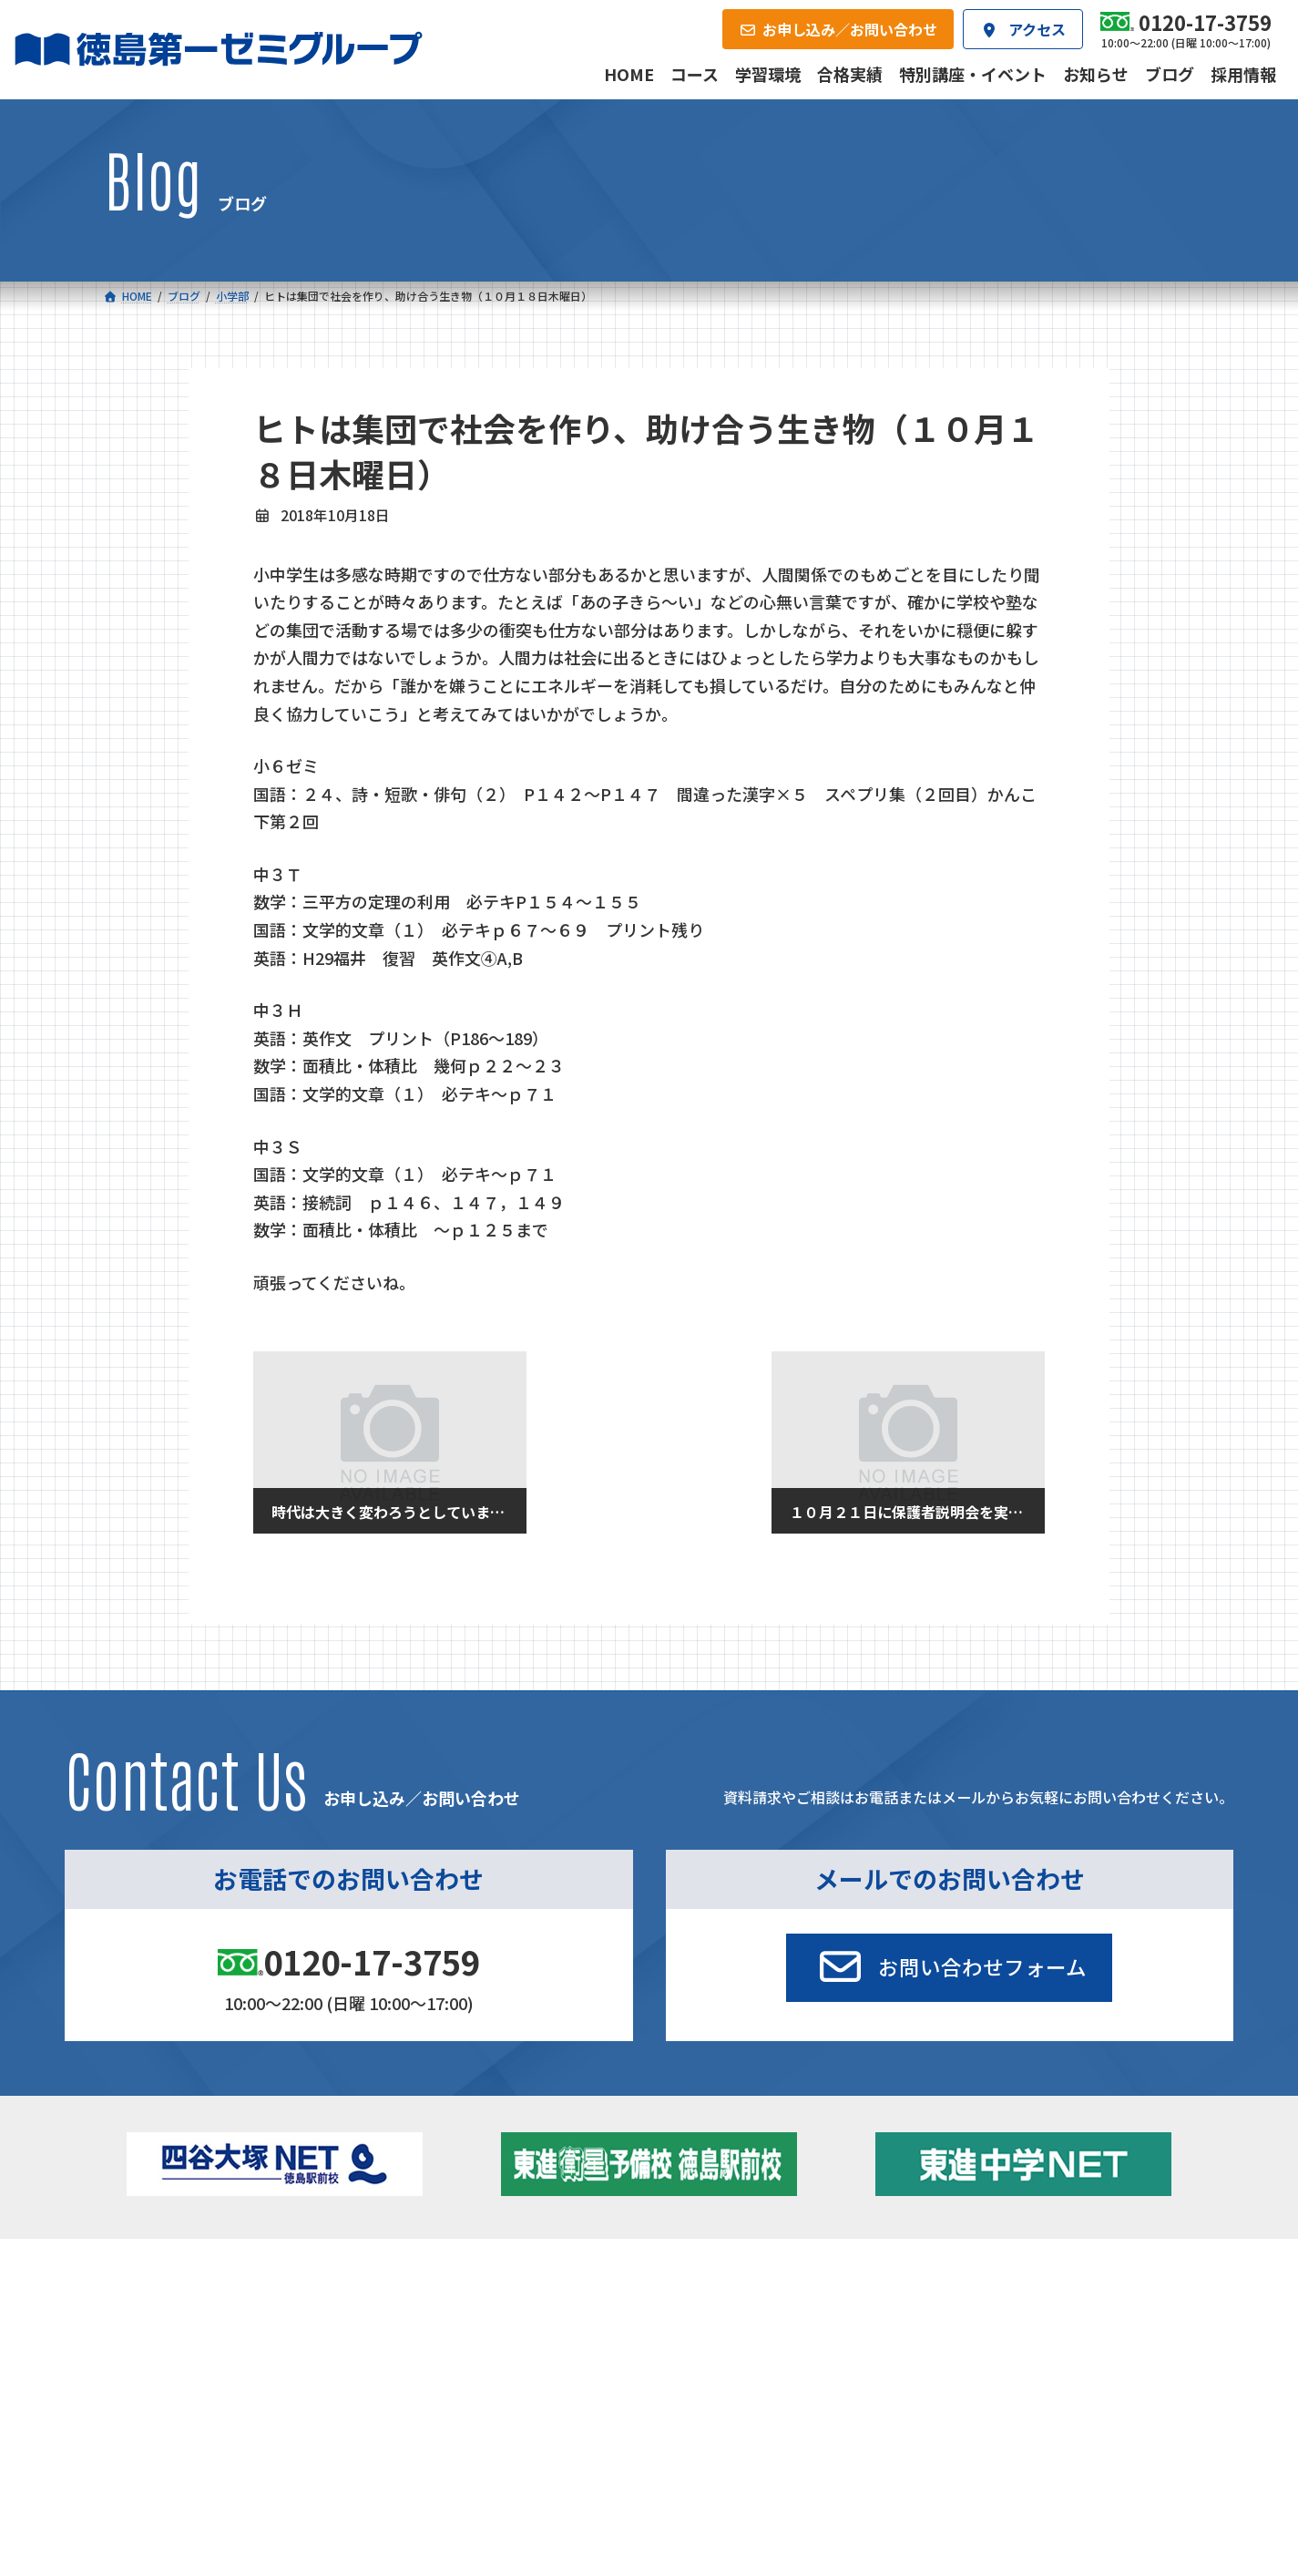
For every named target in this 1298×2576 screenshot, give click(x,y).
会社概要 (509, 2454)
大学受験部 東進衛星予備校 (760, 2307)
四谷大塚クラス (214, 2386)
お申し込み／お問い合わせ (1095, 2454)
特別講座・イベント (1033, 2307)
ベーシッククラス (220, 2411)
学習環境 (329, 2454)
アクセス (687, 2454)
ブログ (995, 2357)
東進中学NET (475, 2386)
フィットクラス (214, 2337)
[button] (949, 1968)
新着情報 (969, 2279)
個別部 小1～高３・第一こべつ (761, 2333)
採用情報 (866, 2454)
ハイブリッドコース (484, 2362)
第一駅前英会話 (717, 2382)
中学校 (434, 2307)
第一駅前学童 (711, 2357)
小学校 (177, 2307)
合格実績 (151, 2454)
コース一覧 (157, 2279)
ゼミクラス (201, 2362)
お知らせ (1001, 2333)
